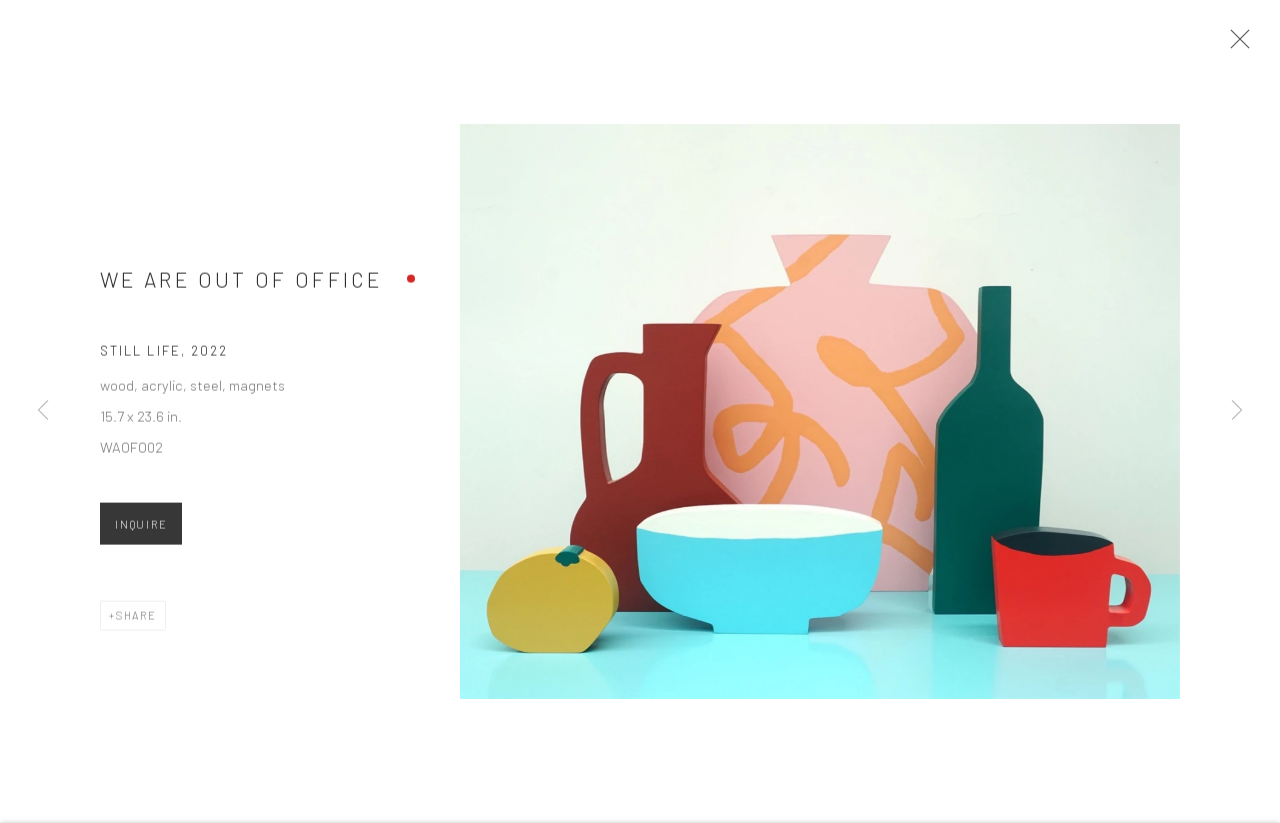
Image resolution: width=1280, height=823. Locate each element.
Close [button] (1242, 45)
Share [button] (136, 622)
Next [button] (1237, 411)
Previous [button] (43, 411)
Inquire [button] (141, 531)
